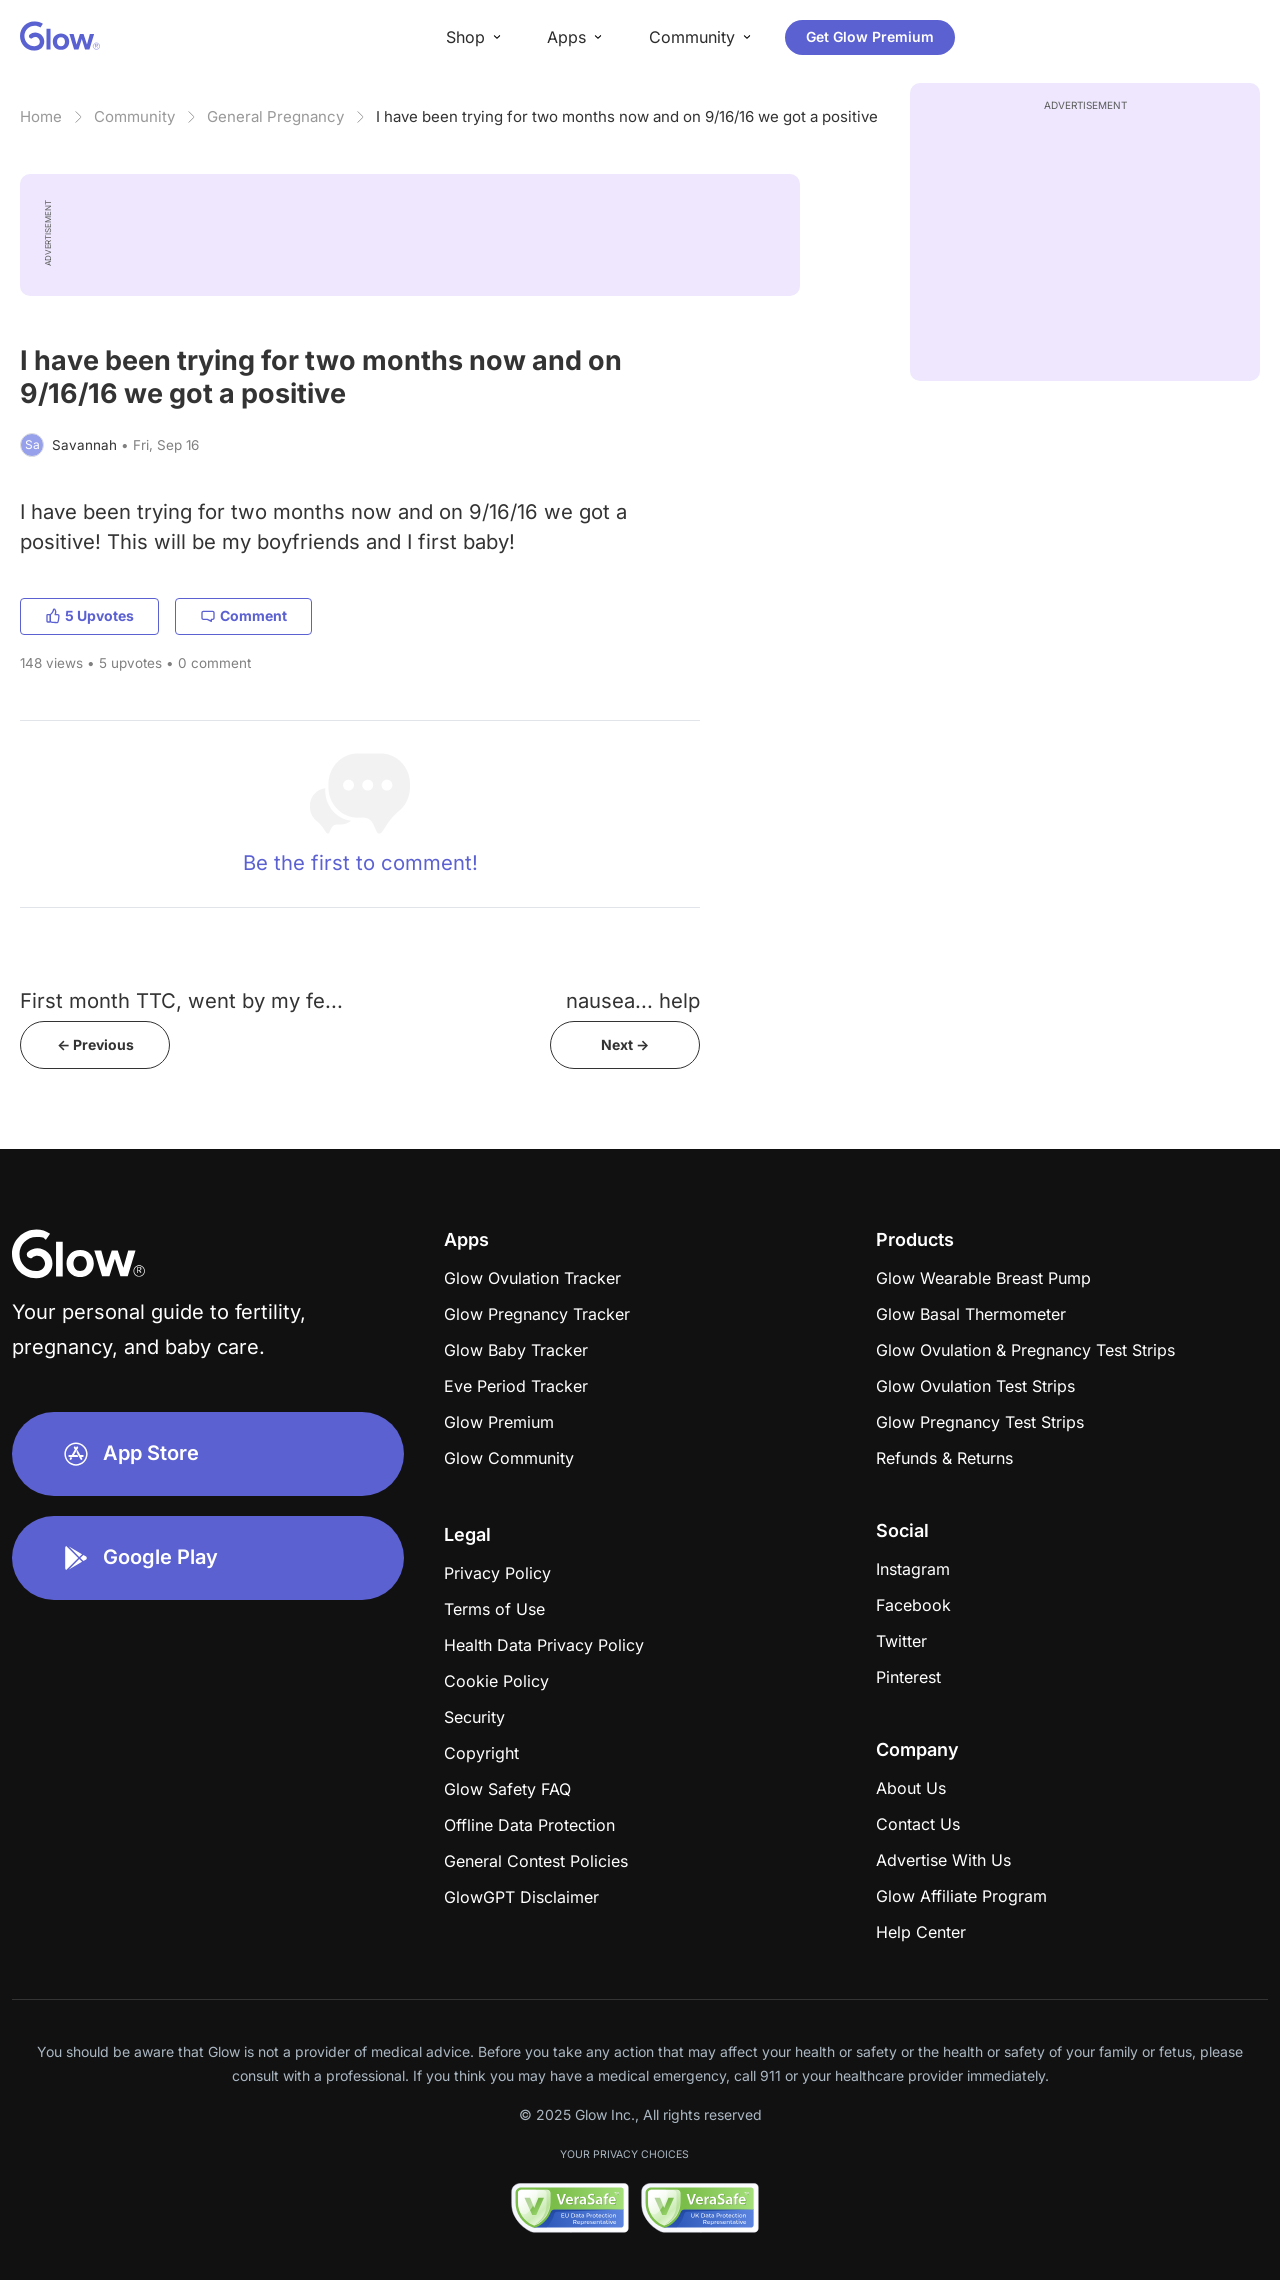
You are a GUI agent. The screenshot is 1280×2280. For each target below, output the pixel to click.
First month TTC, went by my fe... (181, 1000)
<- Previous (95, 1044)
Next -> (625, 1044)
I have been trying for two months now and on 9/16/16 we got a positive (627, 116)
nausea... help (633, 1000)
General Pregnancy (275, 116)
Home (41, 116)
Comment (243, 615)
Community (134, 116)
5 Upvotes (89, 615)
